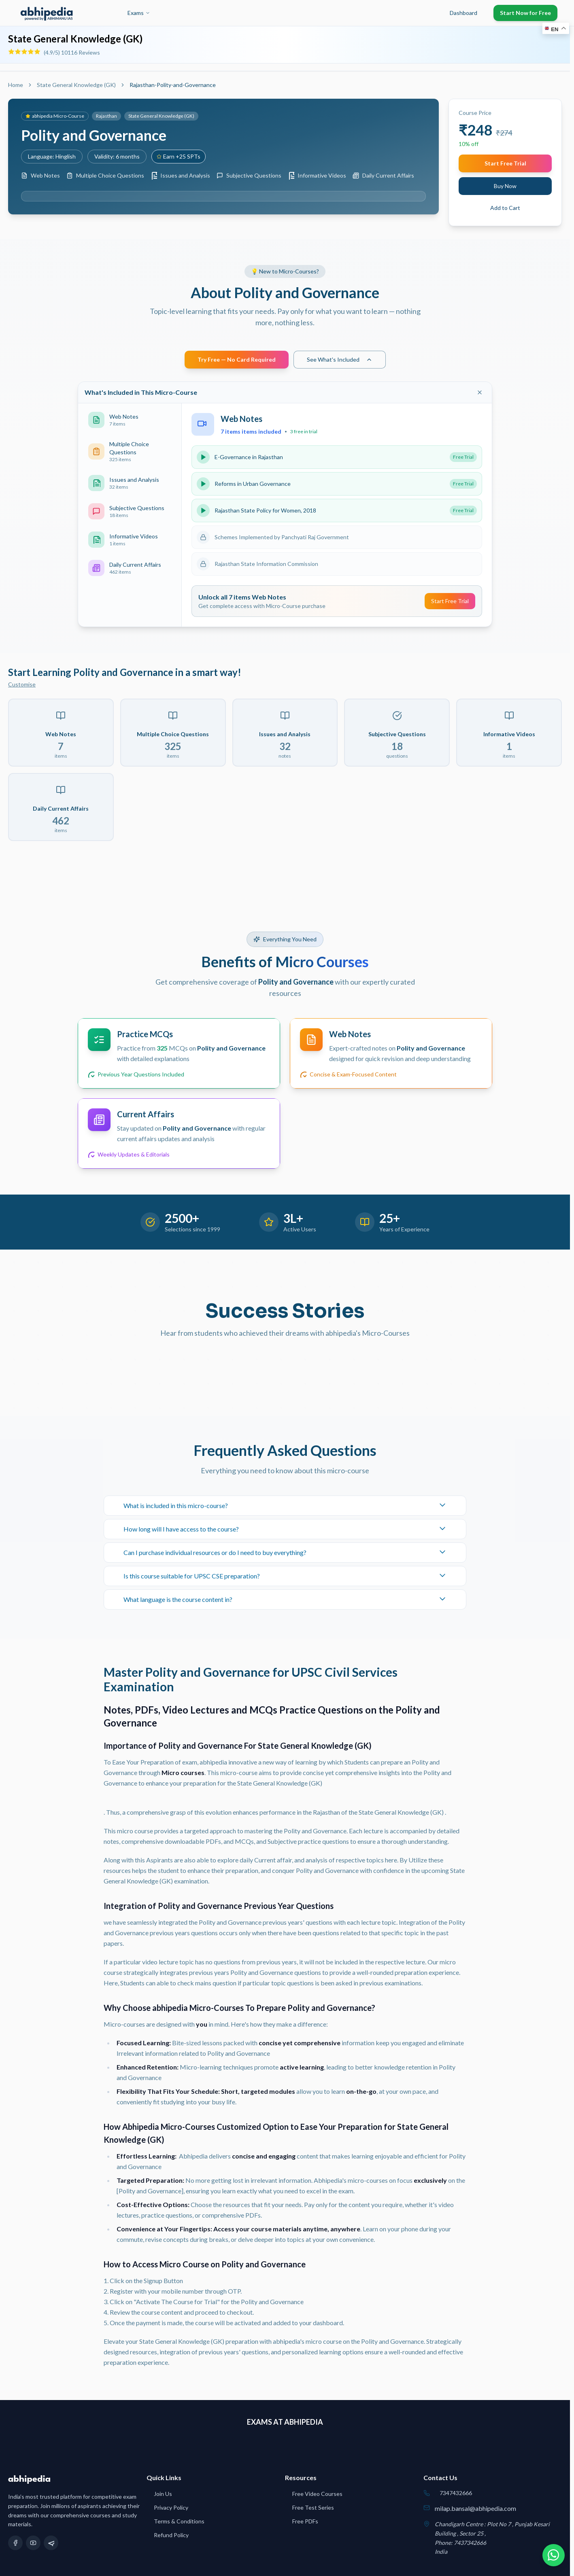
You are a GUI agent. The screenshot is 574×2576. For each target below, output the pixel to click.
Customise (22, 684)
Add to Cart (505, 207)
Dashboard (463, 12)
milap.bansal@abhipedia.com (475, 2508)
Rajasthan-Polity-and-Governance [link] (173, 84)
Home (15, 84)
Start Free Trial (505, 163)
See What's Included (339, 359)
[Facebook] (15, 2543)
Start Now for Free (525, 12)
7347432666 (456, 2492)
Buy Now (505, 185)
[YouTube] (33, 2543)
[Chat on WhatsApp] (553, 2555)
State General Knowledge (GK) (76, 84)
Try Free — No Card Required (237, 359)
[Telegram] (51, 2543)
